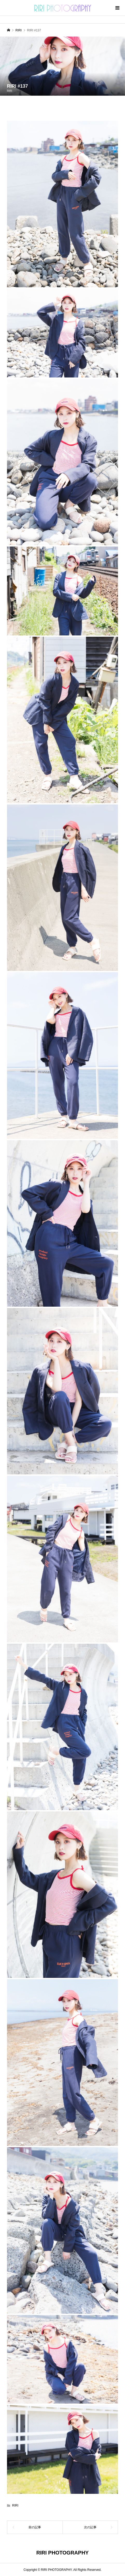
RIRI (9, 90)
